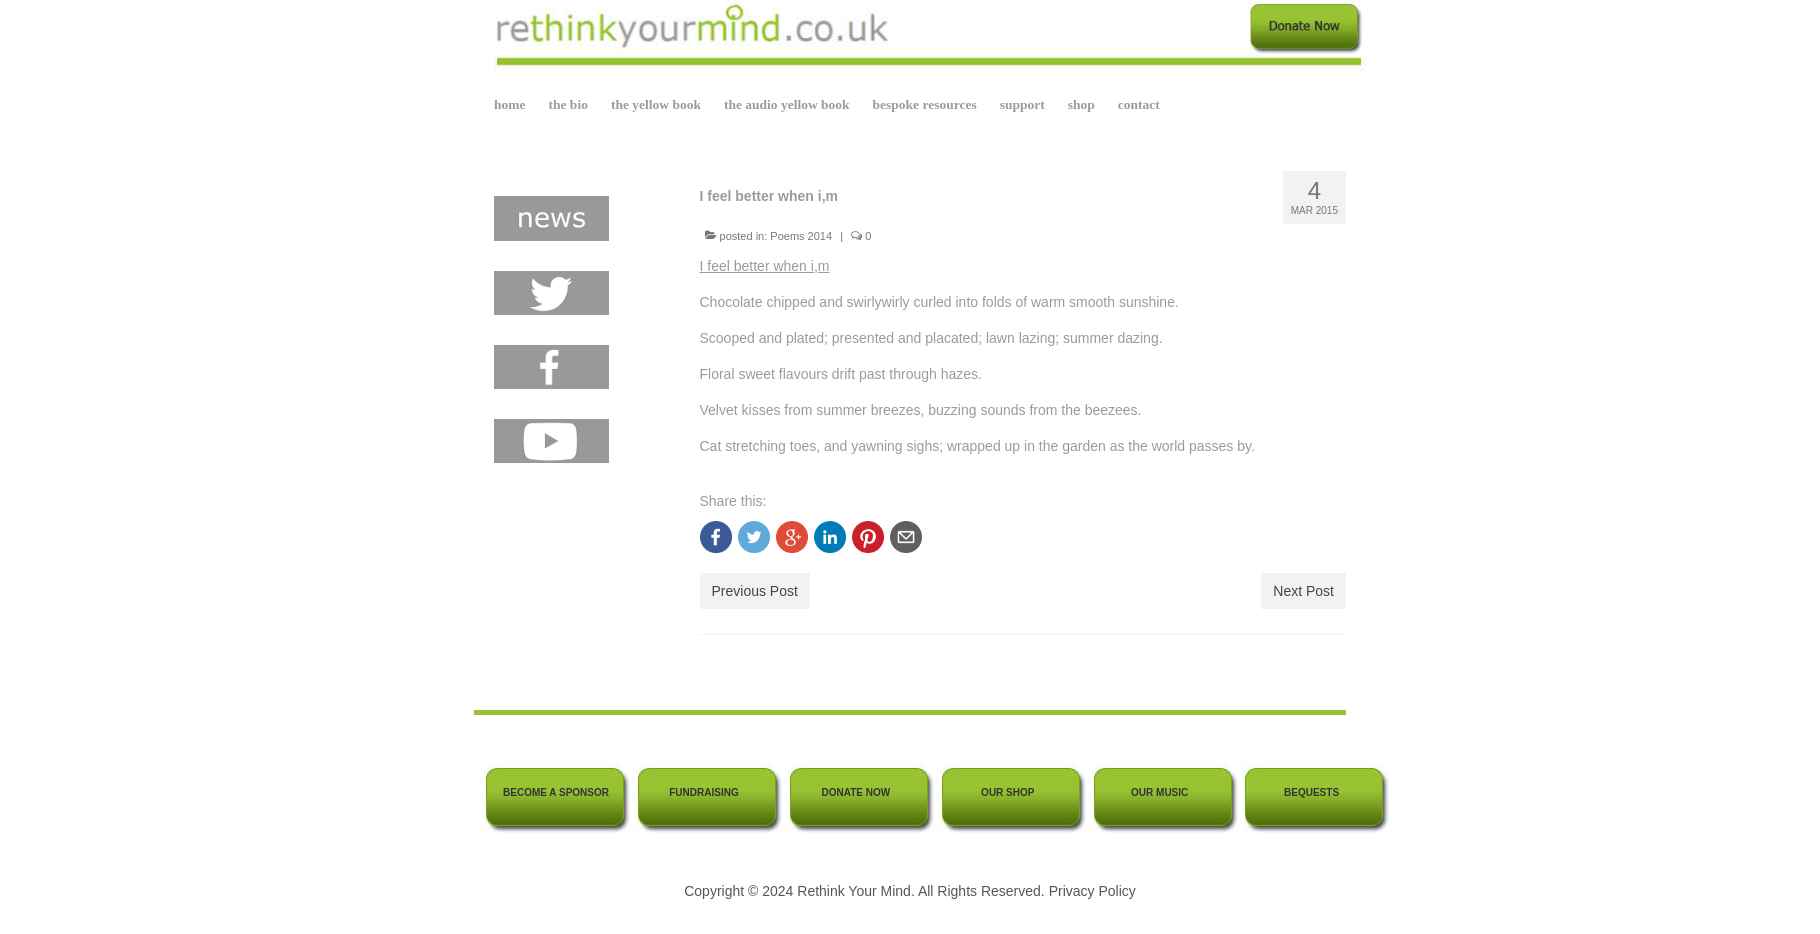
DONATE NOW (856, 792)
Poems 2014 (801, 236)
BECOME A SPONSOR (556, 792)
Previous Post (755, 591)
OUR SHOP (1007, 792)
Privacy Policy (1092, 891)
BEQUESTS (1311, 792)
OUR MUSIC (1159, 792)
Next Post (1303, 591)
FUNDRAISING (703, 792)
